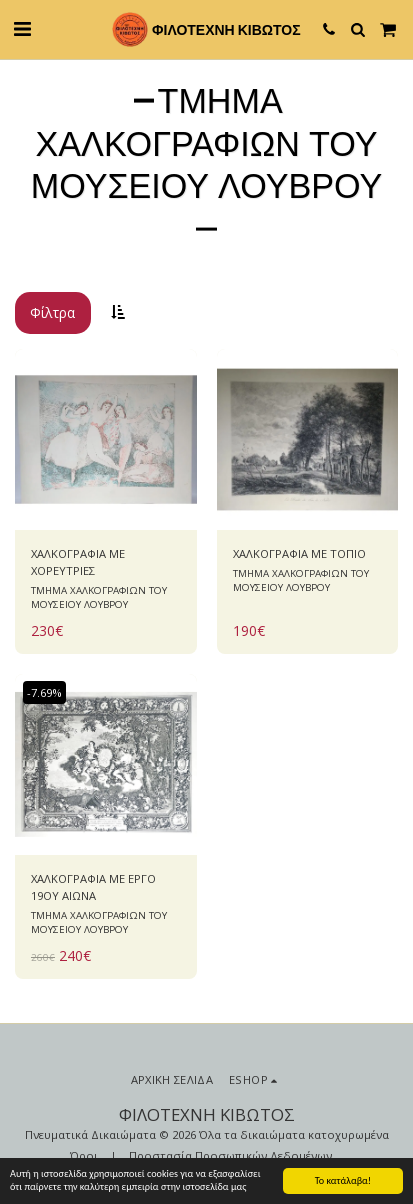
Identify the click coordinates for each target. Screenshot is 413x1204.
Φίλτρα (52, 312)
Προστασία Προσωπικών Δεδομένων (230, 1155)
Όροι (84, 1155)
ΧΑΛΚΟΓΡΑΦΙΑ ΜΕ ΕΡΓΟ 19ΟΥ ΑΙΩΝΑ (93, 887)
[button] (22, 28)
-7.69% (44, 692)
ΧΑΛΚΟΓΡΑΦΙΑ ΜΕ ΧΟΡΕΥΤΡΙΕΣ (78, 562)
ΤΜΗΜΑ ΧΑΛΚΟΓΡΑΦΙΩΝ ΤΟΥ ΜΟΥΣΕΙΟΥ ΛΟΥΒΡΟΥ (99, 597)
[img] (106, 440)
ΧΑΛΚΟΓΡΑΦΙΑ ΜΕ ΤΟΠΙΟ (299, 553)
